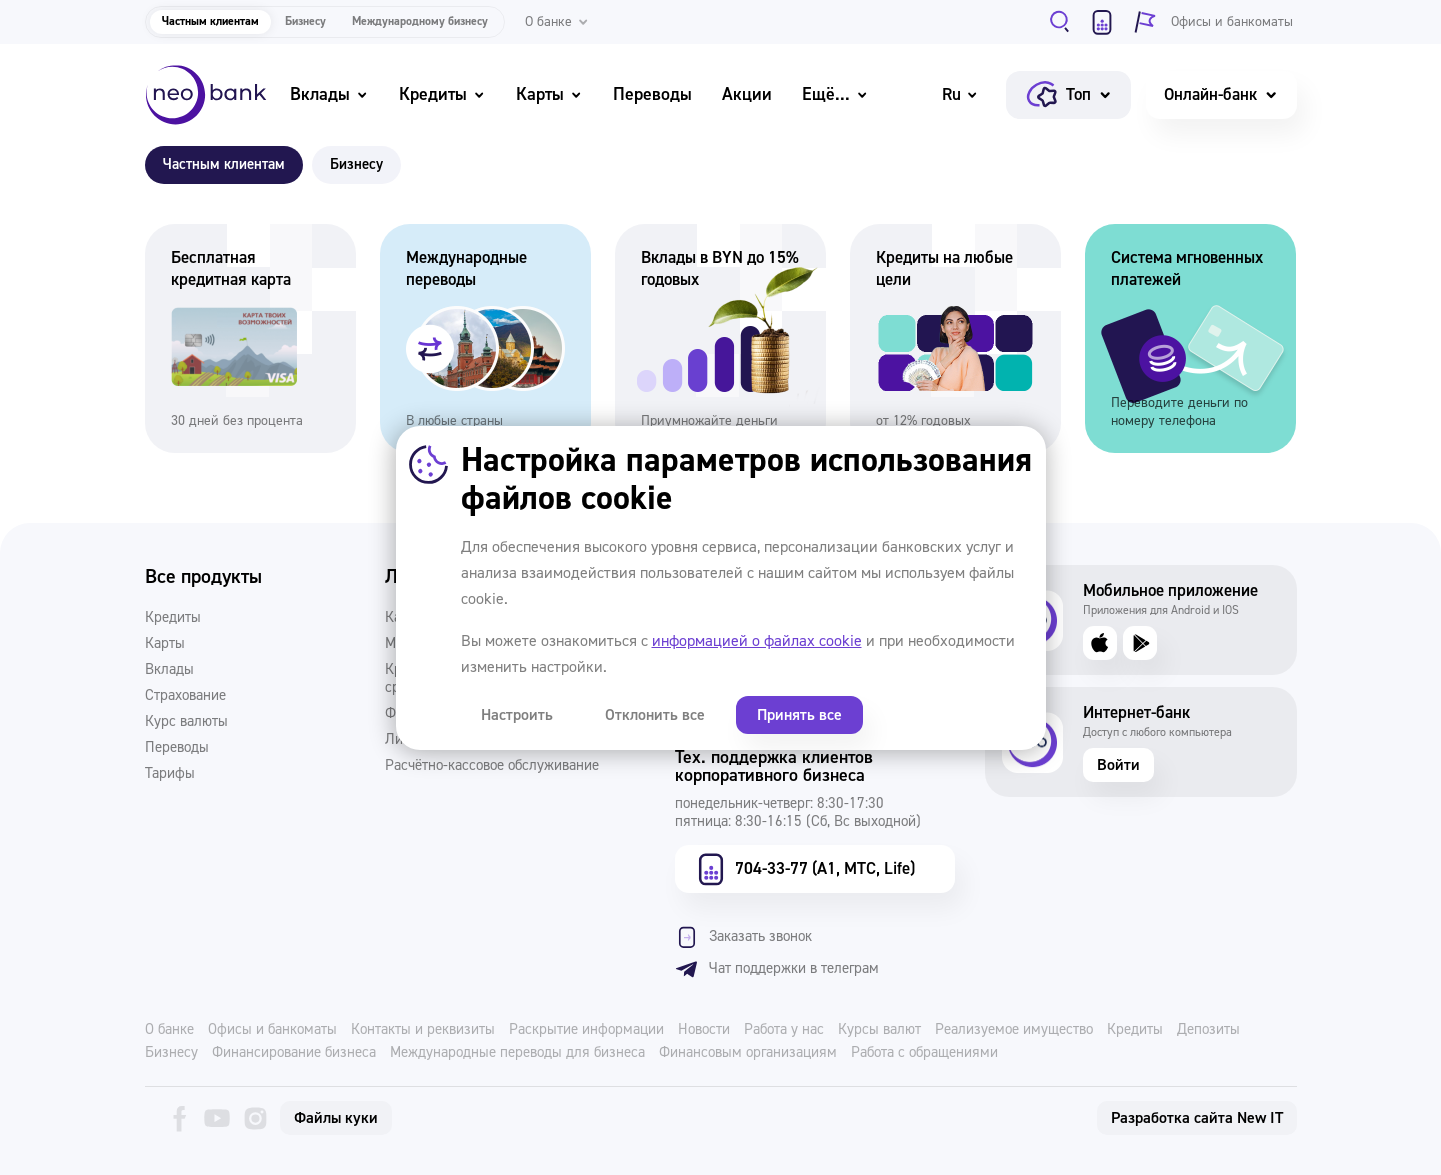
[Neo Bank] (206, 95)
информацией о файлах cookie (757, 641)
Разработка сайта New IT (1197, 1118)
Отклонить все (647, 715)
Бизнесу (305, 21)
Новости (704, 1030)
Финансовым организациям (748, 1053)
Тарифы (170, 774)
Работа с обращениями (924, 1053)
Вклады (329, 94)
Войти (1118, 765)
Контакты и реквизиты (423, 1030)
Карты (549, 94)
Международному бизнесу (420, 21)
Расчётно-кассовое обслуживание (492, 766)
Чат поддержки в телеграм (777, 969)
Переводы (652, 94)
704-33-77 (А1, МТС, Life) (804, 869)
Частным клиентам (210, 21)
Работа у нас (784, 1030)
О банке (169, 1030)
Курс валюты (186, 722)
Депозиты (1208, 1030)
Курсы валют (879, 1030)
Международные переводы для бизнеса (517, 1053)
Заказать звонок (743, 937)
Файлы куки (336, 1118)
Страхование (185, 696)
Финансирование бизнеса (294, 1053)
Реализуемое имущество (1014, 1030)
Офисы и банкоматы (272, 1030)
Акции (747, 94)
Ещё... (835, 94)
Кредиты (442, 94)
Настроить (515, 715)
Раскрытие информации (586, 1030)
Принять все (785, 715)
